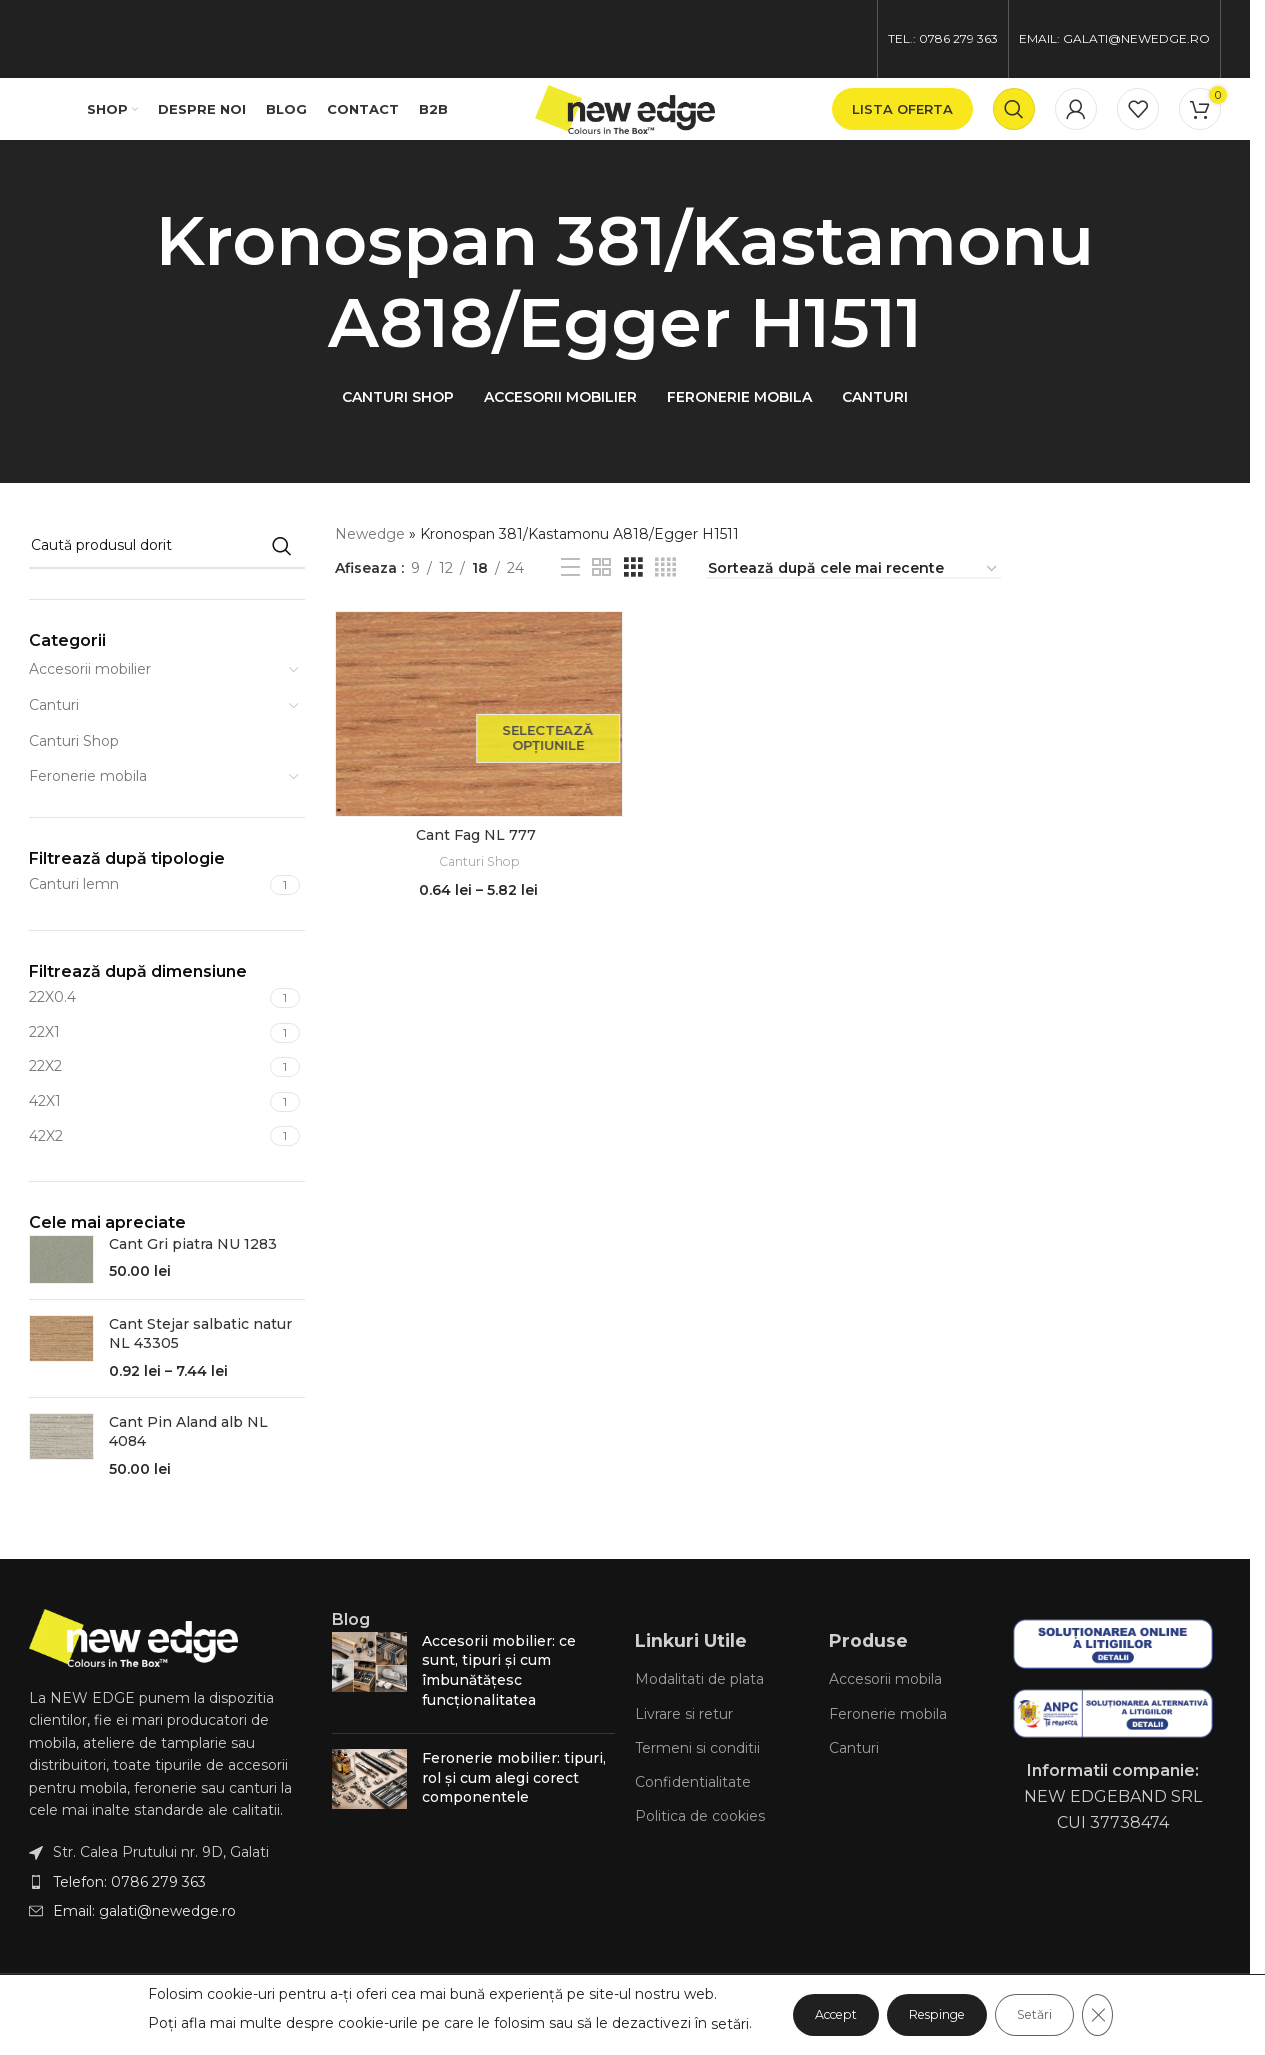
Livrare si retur (684, 1720)
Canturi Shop (74, 747)
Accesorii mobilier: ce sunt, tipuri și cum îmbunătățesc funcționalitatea (499, 1677)
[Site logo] (625, 93)
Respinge (936, 2015)
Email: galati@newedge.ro (144, 1918)
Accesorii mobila (885, 1686)
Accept (810, 2015)
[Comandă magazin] (853, 576)
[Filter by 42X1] (147, 1109)
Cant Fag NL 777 (476, 838)
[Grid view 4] (665, 574)
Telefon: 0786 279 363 (129, 1888)
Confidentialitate (693, 1789)
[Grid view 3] (633, 574)
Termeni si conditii (697, 1755)
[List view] (570, 574)
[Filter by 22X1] (147, 1040)
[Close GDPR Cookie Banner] (1134, 2015)
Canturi (54, 712)
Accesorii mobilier (90, 676)
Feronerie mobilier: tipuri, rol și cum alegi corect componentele (514, 1784)
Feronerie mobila (88, 783)
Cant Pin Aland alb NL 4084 (188, 1438)
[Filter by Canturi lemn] (147, 892)
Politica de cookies (700, 1823)
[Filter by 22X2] (147, 1074)
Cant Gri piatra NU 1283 (193, 1250)
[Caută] (1014, 95)
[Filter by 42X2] (147, 1143)
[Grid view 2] (601, 574)
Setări (1058, 2015)
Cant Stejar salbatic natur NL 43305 (200, 1341)
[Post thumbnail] (369, 1682)
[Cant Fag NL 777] (476, 718)
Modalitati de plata (699, 1686)
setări (691, 2024)
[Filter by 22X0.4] (147, 1005)
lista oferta (902, 94)
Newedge (370, 541)
